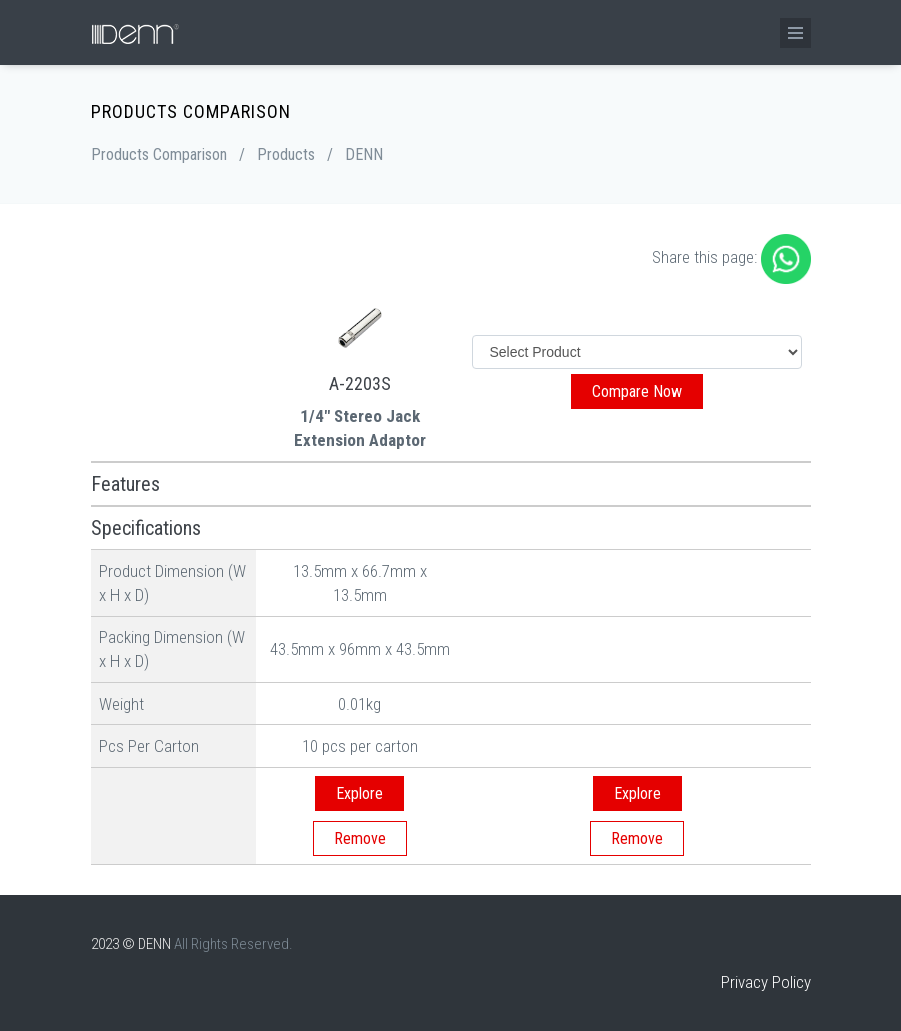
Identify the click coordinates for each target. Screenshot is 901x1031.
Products (286, 154)
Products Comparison (159, 154)
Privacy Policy (766, 982)
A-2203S (360, 383)
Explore (359, 793)
